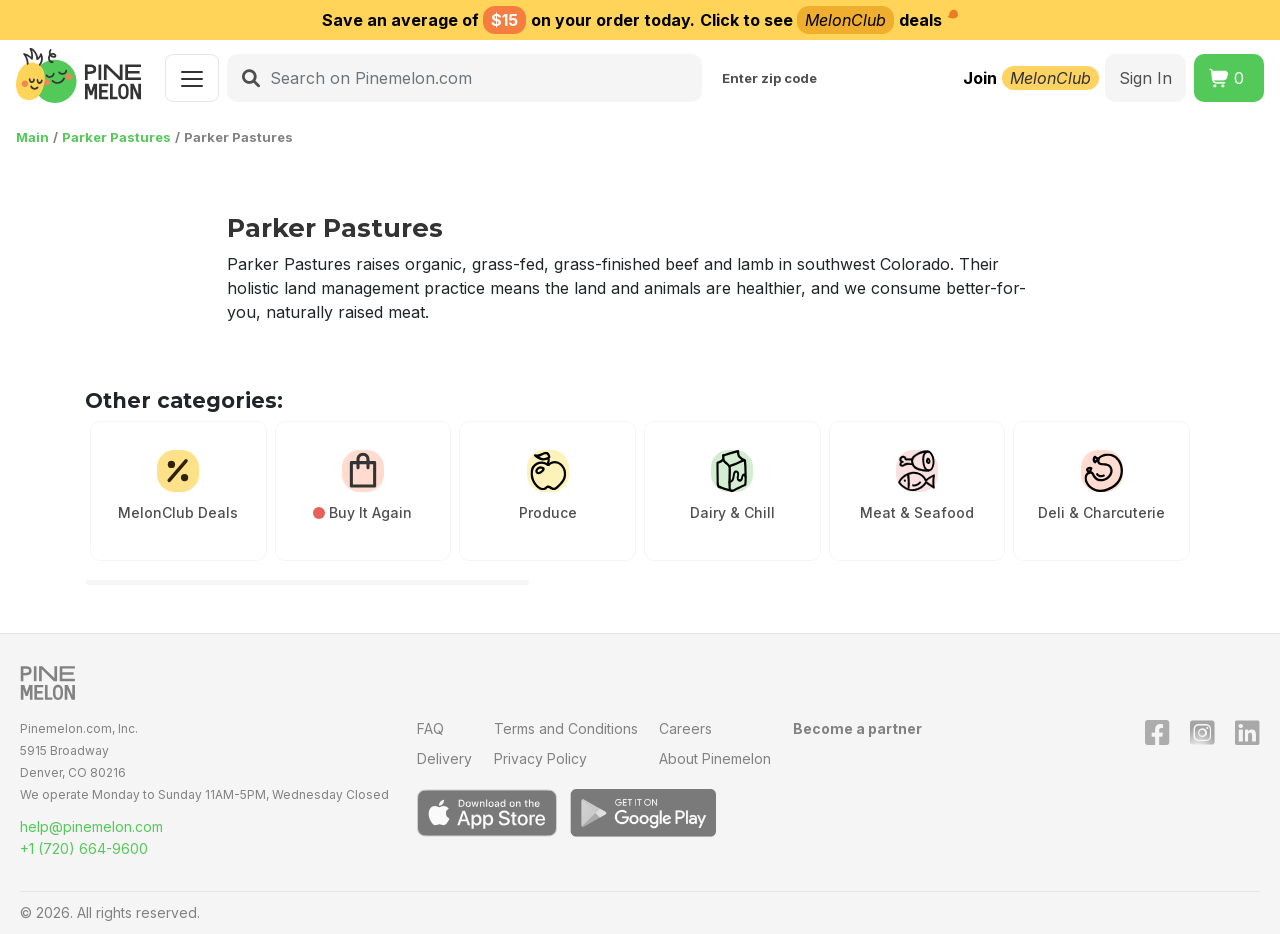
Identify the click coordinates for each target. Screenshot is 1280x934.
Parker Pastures (116, 137)
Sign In (1145, 78)
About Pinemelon (715, 758)
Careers (685, 728)
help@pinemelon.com (91, 826)
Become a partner (857, 728)
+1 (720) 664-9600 (84, 848)
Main (32, 137)
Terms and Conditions (566, 728)
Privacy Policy (540, 758)
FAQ (430, 728)
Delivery (444, 758)
